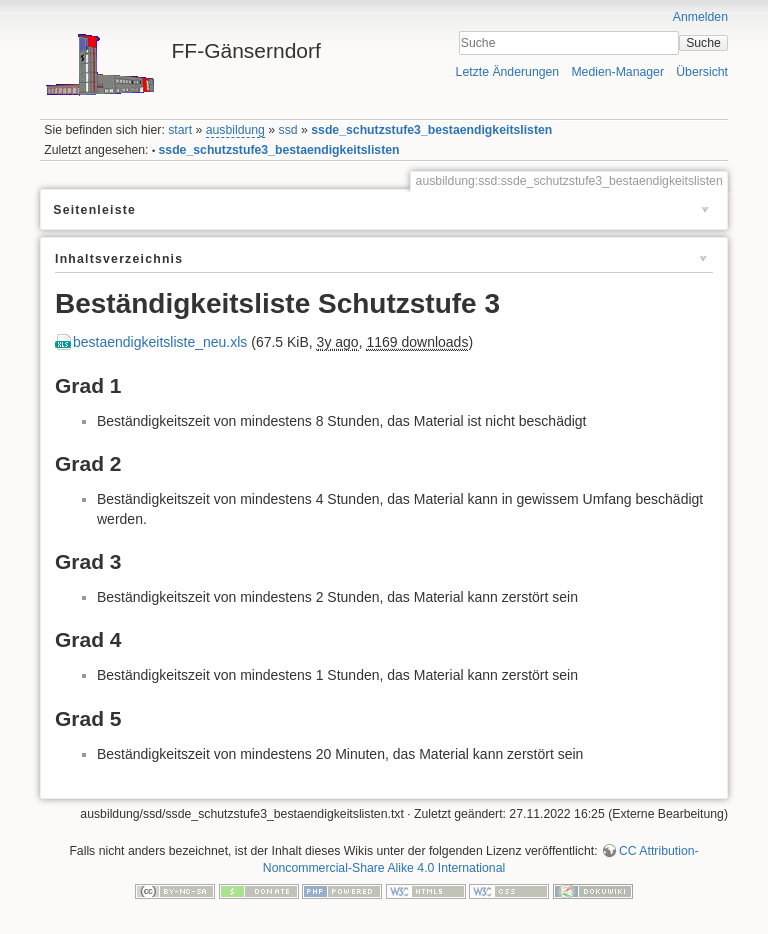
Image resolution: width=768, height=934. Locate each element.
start (180, 130)
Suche (703, 43)
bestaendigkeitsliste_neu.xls (160, 342)
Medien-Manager (617, 72)
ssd (288, 130)
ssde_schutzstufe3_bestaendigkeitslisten (431, 130)
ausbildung (235, 130)
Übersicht (702, 72)
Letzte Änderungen (508, 72)
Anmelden (700, 17)
